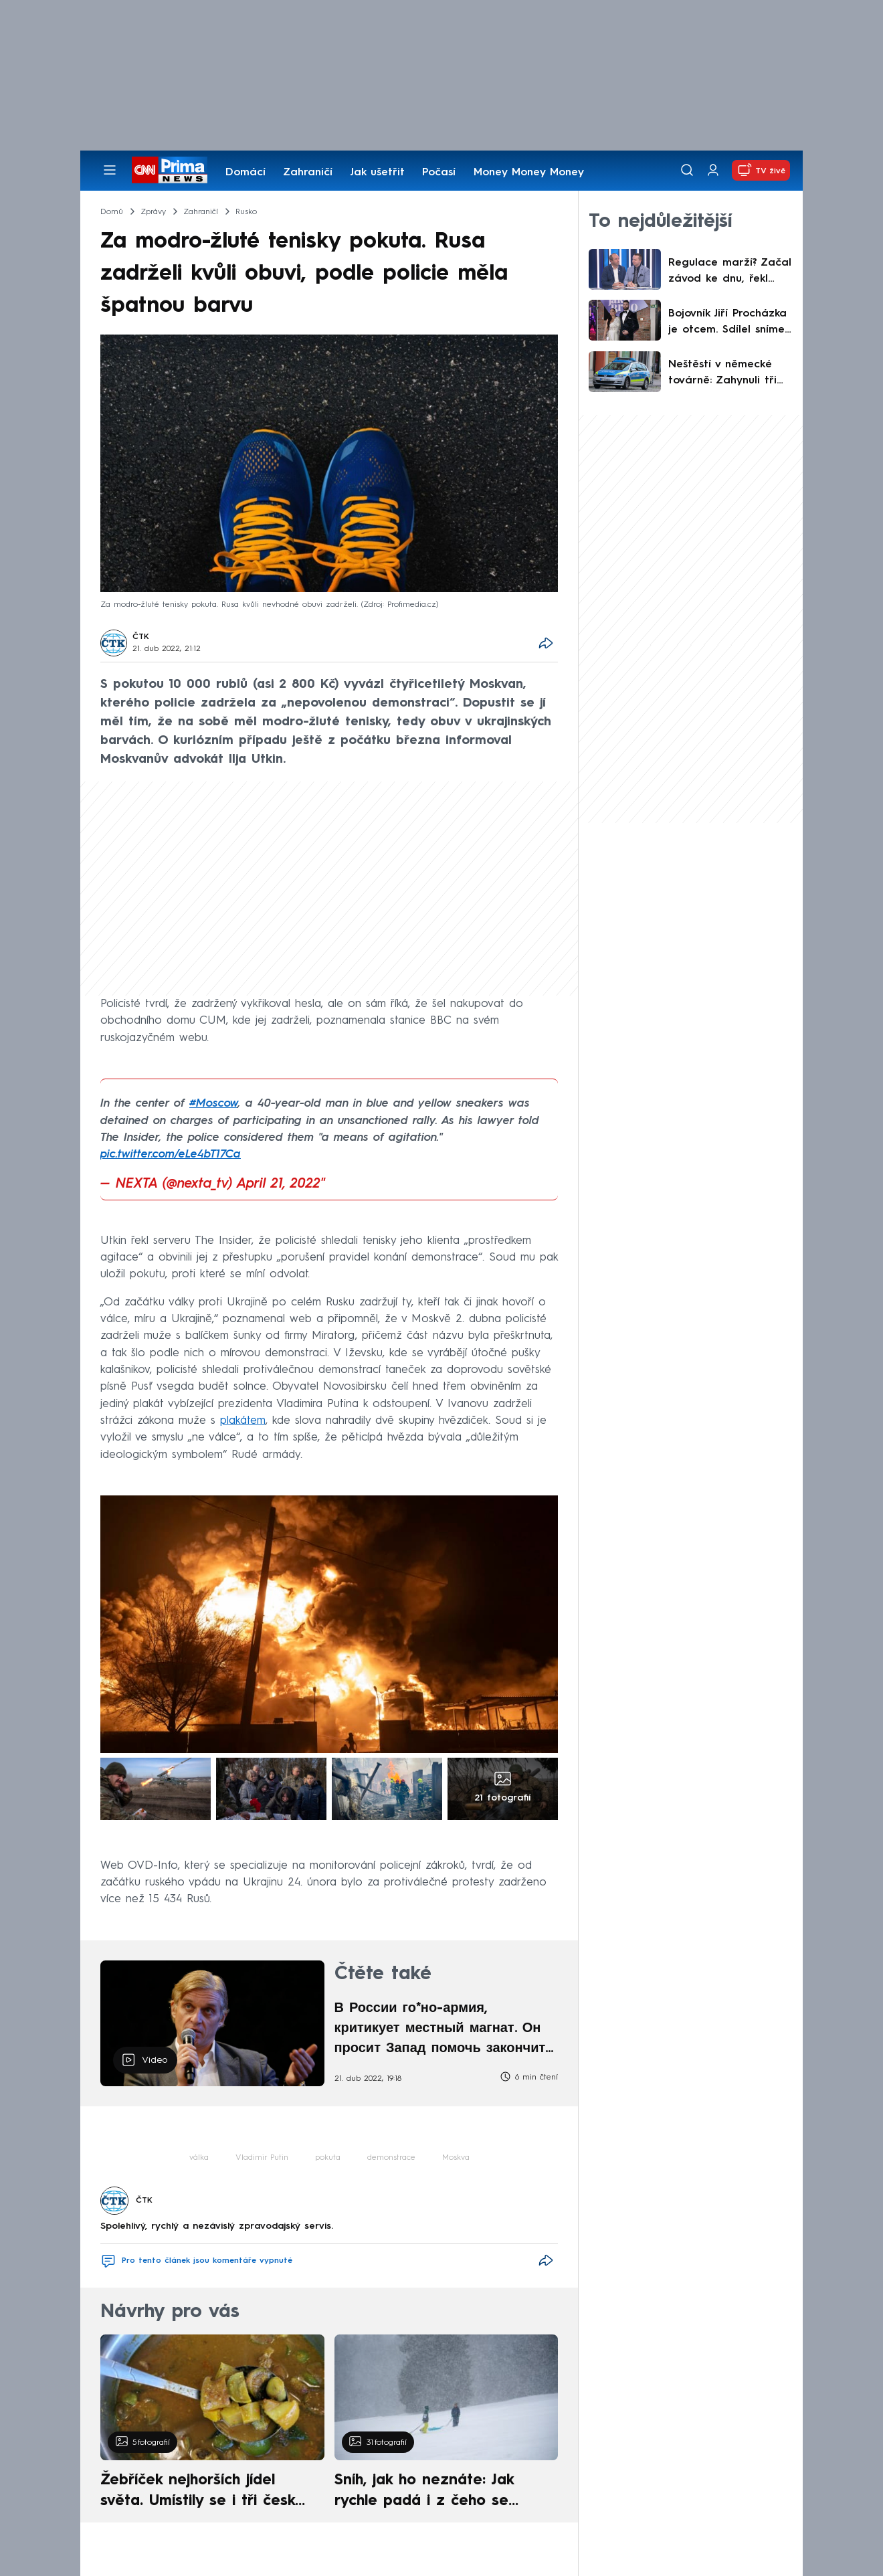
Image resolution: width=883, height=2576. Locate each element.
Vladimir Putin (261, 2158)
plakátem (243, 1421)
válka (199, 2158)
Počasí (439, 172)
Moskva (456, 2158)
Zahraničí (307, 172)
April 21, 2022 (278, 1184)
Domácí (245, 172)
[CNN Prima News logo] (169, 170)
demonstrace (391, 2158)
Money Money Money (529, 172)
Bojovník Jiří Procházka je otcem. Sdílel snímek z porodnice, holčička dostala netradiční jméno (728, 323)
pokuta (327, 2158)
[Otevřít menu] (110, 170)
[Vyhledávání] (687, 170)
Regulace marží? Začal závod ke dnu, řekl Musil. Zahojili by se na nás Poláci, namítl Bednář (729, 272)
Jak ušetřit (377, 172)
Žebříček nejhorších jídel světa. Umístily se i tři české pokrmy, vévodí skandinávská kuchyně (205, 2492)
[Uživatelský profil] (713, 170)
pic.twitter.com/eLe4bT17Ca (170, 1154)
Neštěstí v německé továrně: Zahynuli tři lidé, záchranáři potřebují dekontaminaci (722, 374)
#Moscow (213, 1103)
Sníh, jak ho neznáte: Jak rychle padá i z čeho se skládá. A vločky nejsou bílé (434, 2492)
